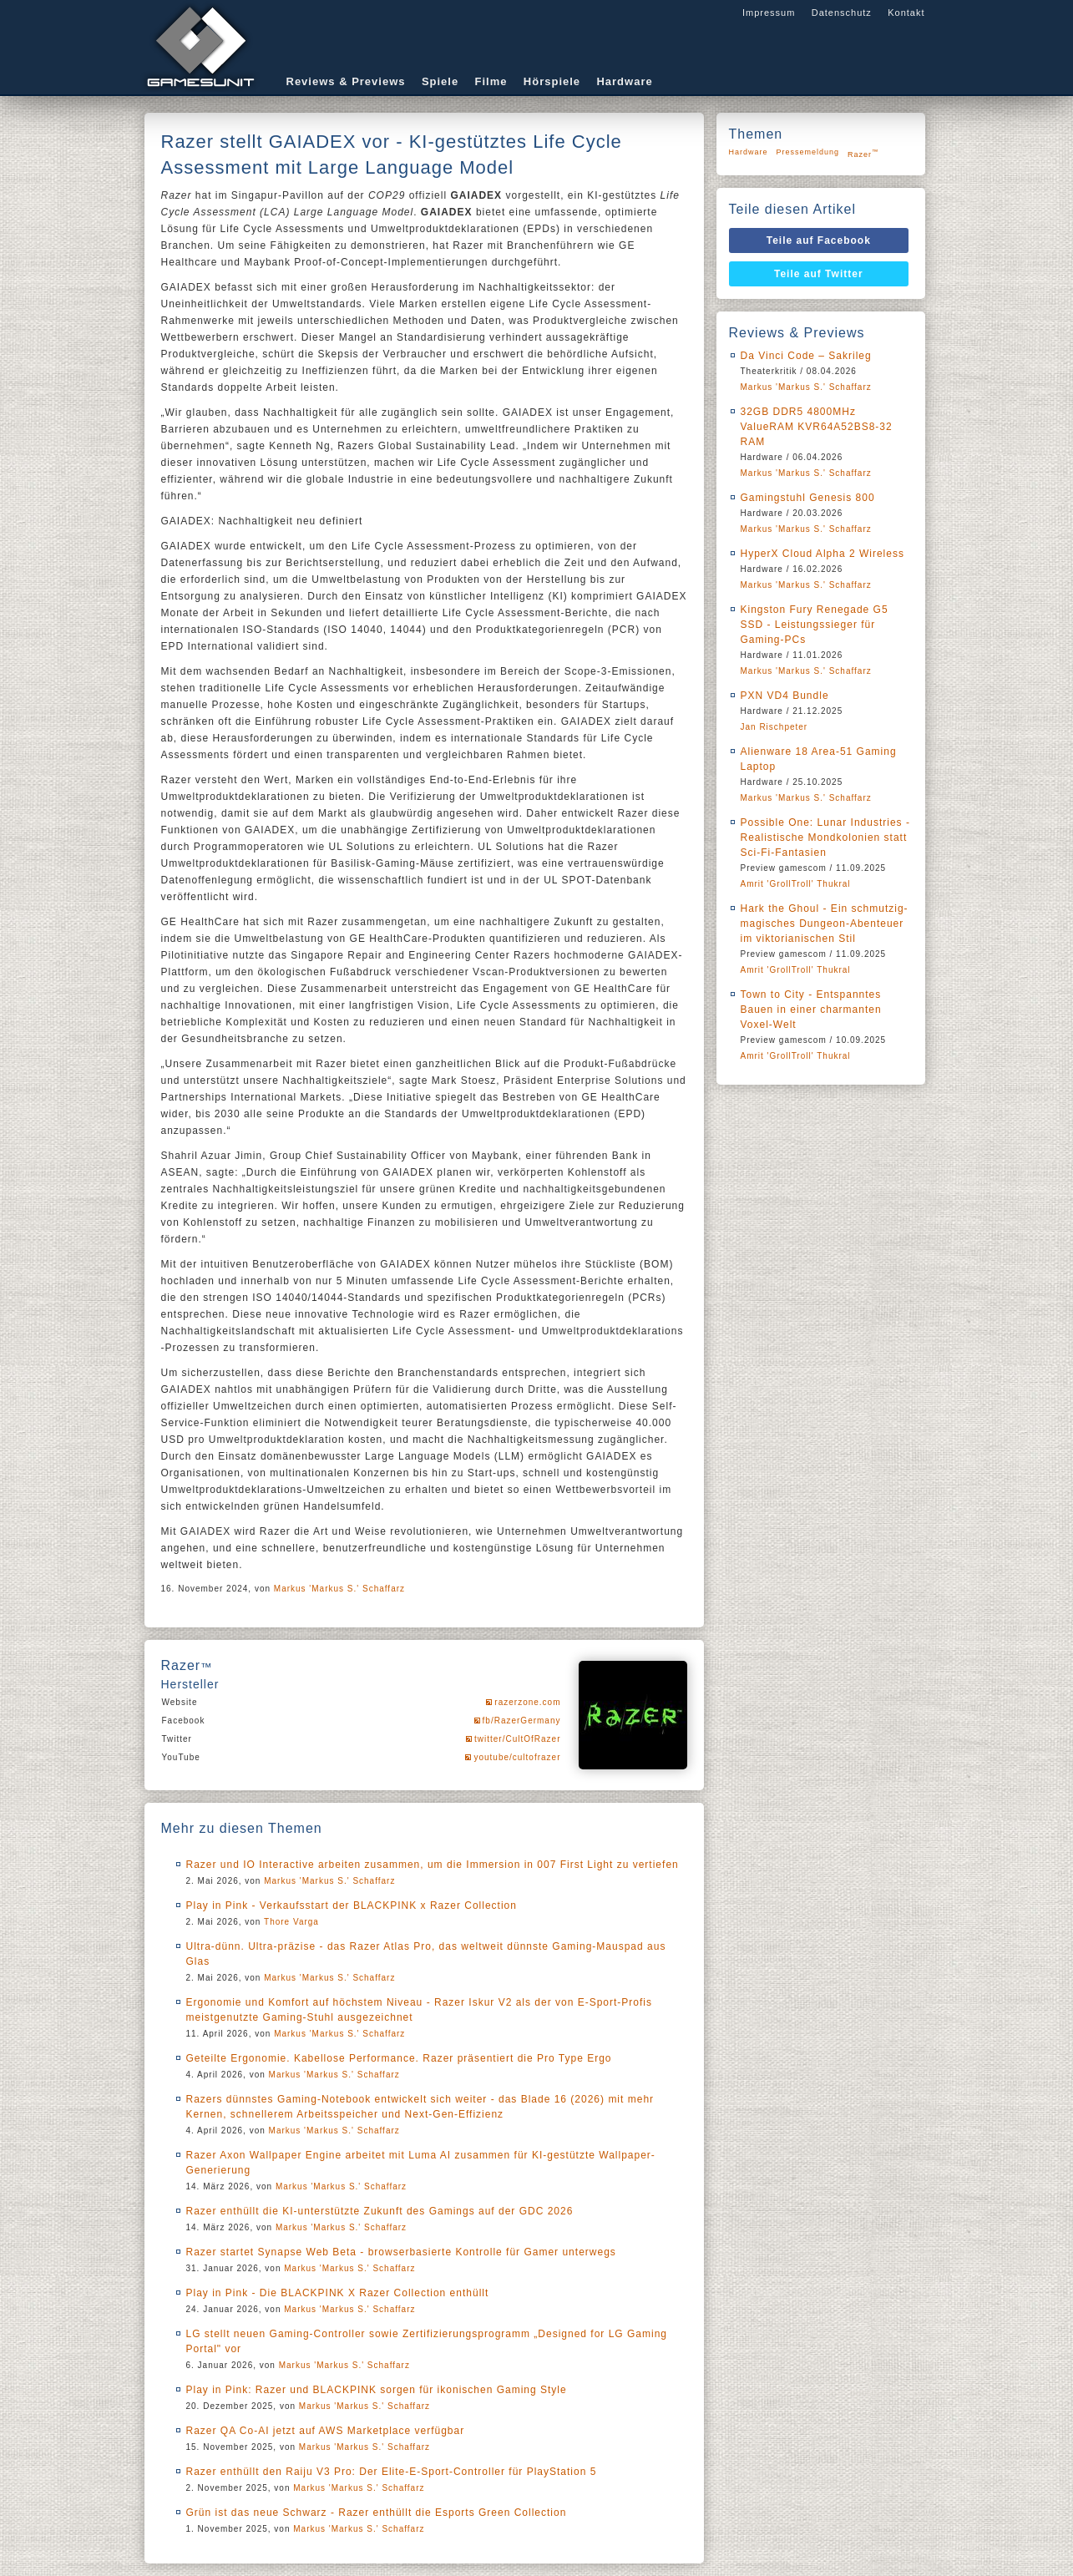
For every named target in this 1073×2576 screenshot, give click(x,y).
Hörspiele (552, 81)
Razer (863, 153)
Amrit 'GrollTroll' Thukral (796, 883)
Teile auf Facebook (819, 240)
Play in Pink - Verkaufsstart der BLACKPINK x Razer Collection (351, 1905)
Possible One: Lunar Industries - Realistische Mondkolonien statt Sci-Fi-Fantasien (825, 837)
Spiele (440, 81)
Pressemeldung (808, 152)
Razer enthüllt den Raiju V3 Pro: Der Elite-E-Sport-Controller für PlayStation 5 (391, 2471)
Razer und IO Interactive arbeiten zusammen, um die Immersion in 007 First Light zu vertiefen (432, 1864)
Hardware (624, 81)
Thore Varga (291, 1921)
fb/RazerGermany (522, 1720)
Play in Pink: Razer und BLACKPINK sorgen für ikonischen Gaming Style (376, 2390)
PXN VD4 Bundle (785, 695)
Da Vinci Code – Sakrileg (806, 356)
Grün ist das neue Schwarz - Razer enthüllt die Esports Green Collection (376, 2512)
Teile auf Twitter (818, 274)
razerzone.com (527, 1702)
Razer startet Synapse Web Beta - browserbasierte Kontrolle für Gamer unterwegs (401, 2252)
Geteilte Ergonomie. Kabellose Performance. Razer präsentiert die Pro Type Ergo (399, 2058)
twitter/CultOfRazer (517, 1738)
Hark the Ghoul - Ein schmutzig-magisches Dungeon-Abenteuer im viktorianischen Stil (825, 923)
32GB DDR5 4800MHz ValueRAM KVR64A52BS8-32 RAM (817, 427)
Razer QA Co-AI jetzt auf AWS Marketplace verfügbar (325, 2431)
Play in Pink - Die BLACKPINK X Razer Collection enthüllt (337, 2293)
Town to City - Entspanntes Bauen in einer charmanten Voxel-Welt (811, 1009)
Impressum (768, 13)
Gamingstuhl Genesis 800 (808, 498)
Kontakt (906, 13)
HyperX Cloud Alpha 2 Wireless (822, 553)
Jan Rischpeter (774, 726)
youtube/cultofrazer (516, 1757)
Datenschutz (842, 13)
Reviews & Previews (346, 81)
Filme (491, 81)
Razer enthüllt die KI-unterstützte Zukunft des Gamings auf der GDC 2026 (380, 2211)
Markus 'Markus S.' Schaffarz (339, 1588)
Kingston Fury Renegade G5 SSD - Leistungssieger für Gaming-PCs (814, 624)
